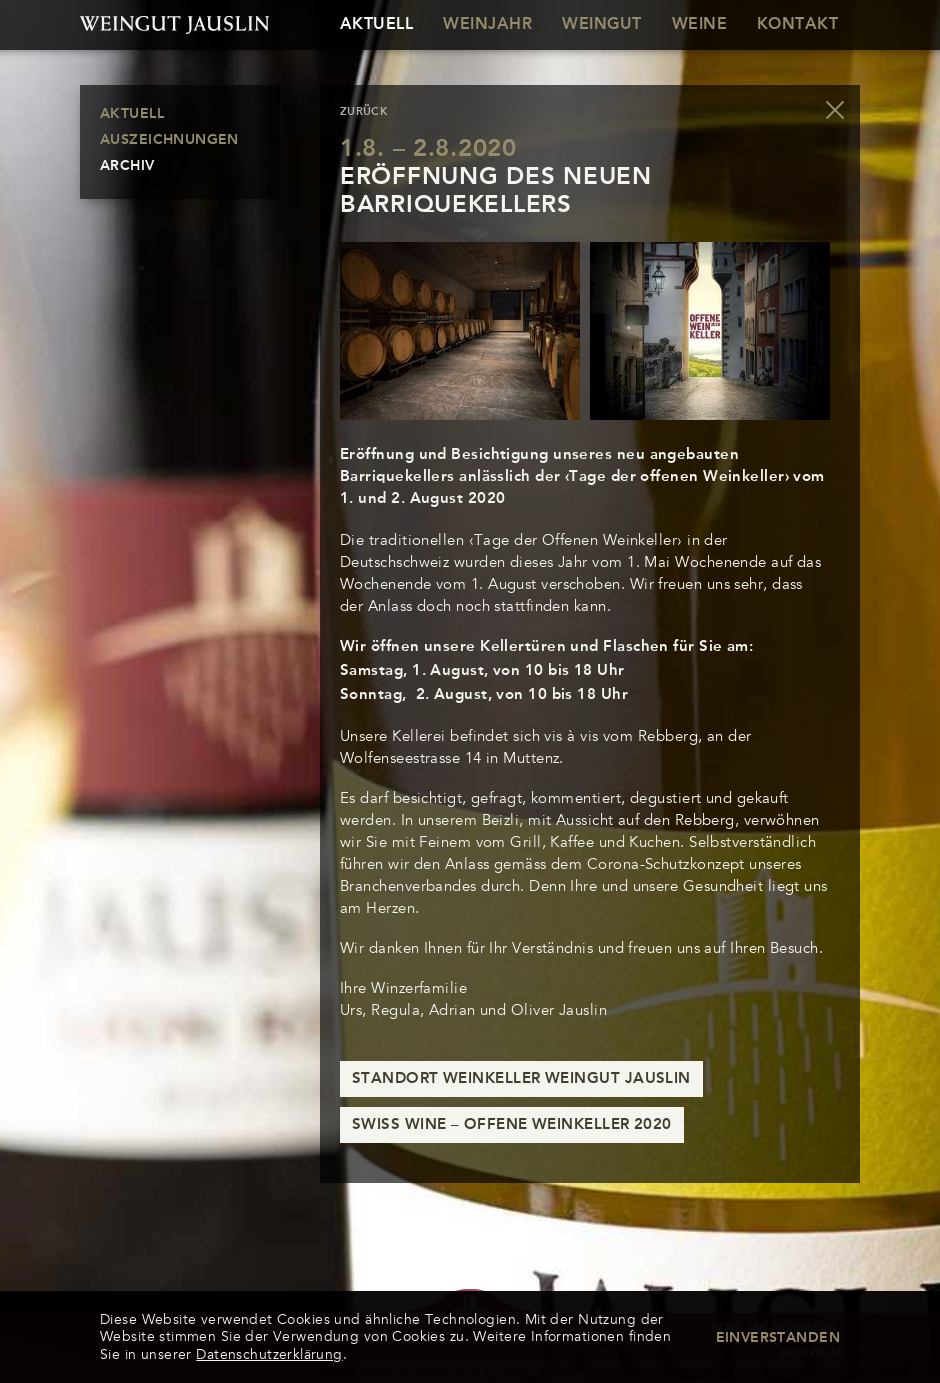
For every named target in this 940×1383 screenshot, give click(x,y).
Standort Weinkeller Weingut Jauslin (521, 1079)
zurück (364, 112)
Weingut (601, 25)
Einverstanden (778, 1338)
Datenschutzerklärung (269, 1354)
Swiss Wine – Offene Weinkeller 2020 (512, 1125)
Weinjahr (487, 25)
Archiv (127, 166)
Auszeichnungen (169, 140)
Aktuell (376, 25)
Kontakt (797, 25)
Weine (699, 25)
